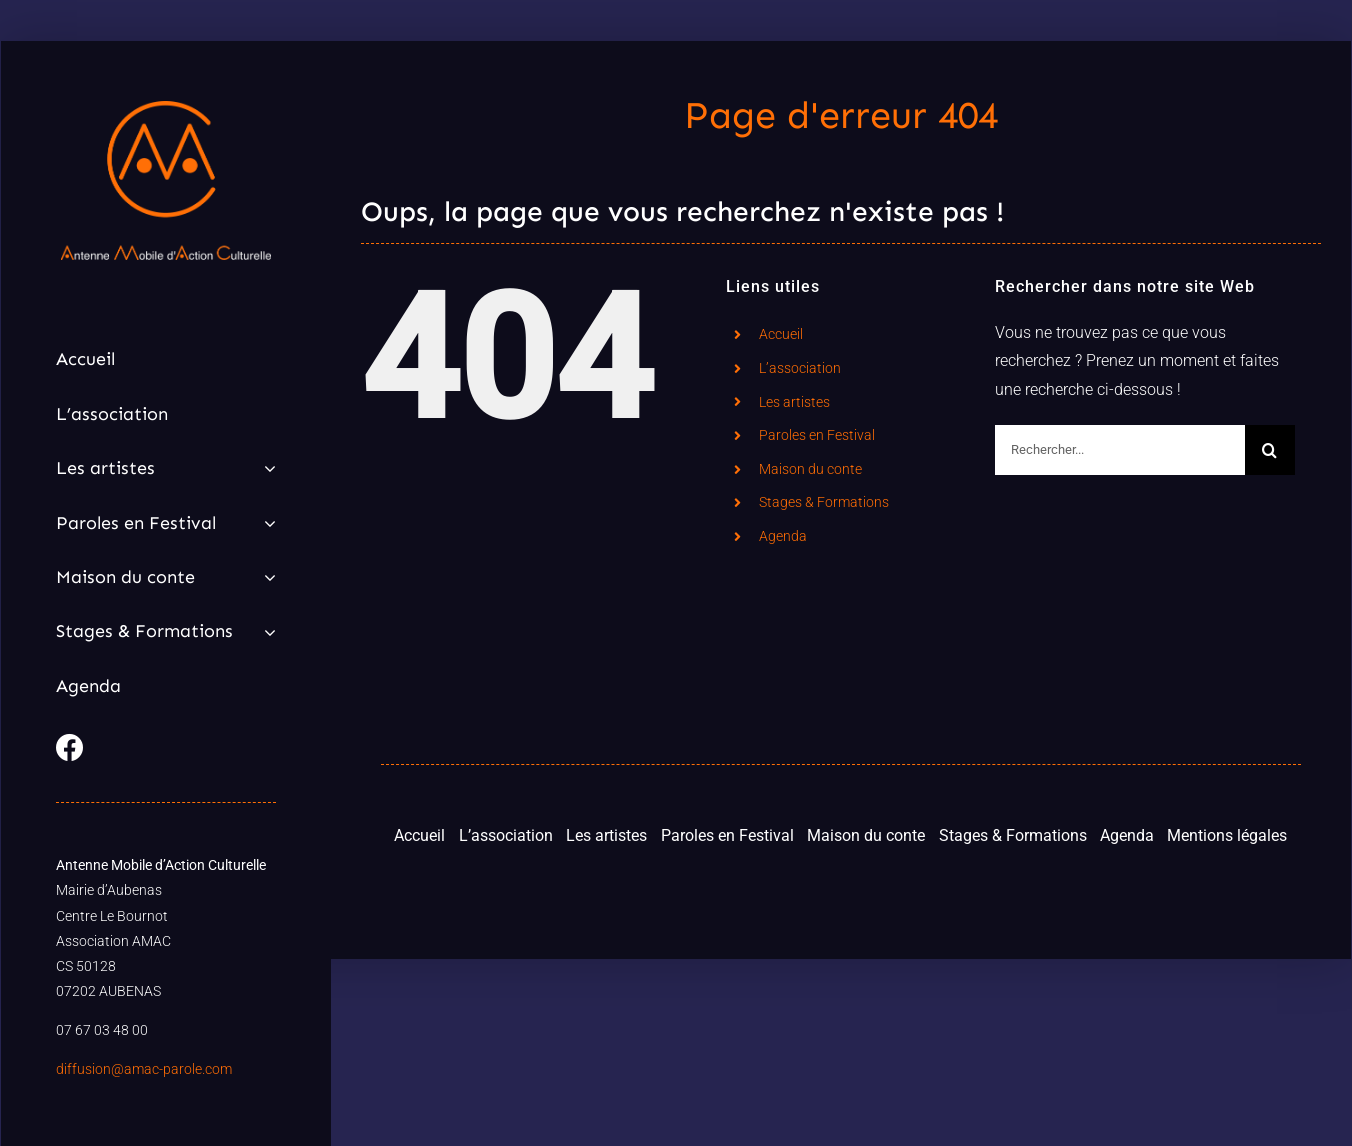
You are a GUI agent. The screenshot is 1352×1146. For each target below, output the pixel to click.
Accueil (781, 334)
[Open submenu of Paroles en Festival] (265, 523)
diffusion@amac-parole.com (144, 1069)
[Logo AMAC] (166, 108)
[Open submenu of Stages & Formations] (265, 631)
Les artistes (794, 402)
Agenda (783, 536)
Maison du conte (810, 469)
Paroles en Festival (817, 435)
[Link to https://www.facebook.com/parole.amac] (161, 748)
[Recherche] (1270, 450)
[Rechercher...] (1120, 450)
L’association (800, 368)
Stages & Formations (824, 502)
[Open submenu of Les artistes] (265, 468)
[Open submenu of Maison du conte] (265, 577)
